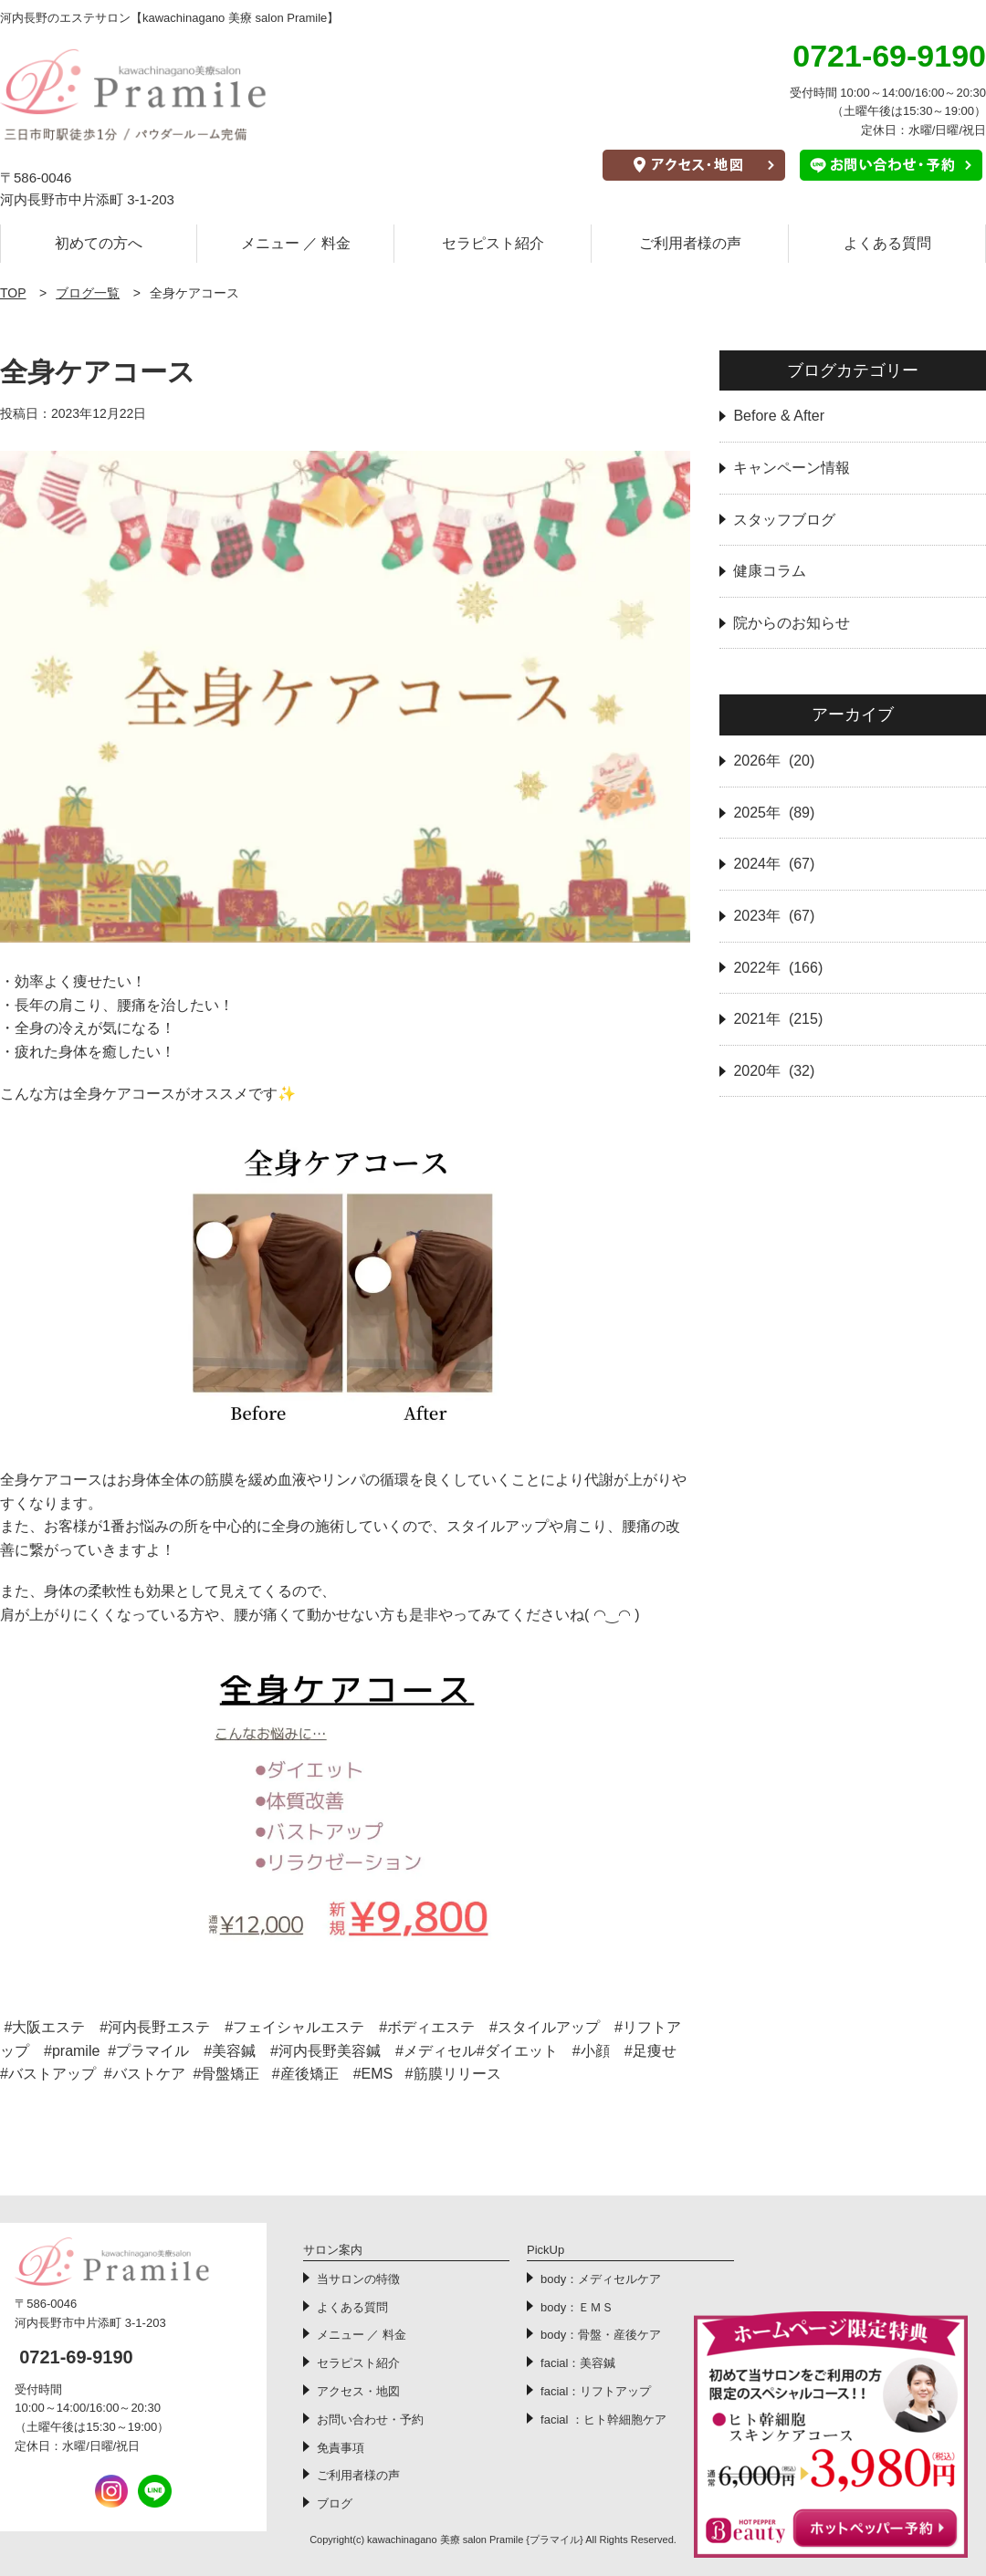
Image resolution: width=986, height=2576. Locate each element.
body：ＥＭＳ (577, 2307)
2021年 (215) (778, 1019)
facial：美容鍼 (577, 2363)
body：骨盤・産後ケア (600, 2334)
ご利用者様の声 (690, 243)
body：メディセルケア (600, 2279)
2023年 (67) (773, 915)
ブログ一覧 (88, 293)
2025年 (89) (773, 812)
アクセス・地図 (358, 2391)
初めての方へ (98, 243)
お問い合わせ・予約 (370, 2419)
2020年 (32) (773, 1071)
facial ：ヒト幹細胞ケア (603, 2419)
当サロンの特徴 (358, 2279)
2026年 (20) (773, 760)
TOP (13, 293)
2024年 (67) (773, 863)
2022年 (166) (778, 967)
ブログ (334, 2503)
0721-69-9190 (76, 2357)
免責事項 (340, 2448)
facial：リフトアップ (595, 2391)
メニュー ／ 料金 (296, 243)
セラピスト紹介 (493, 243)
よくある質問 (887, 243)
